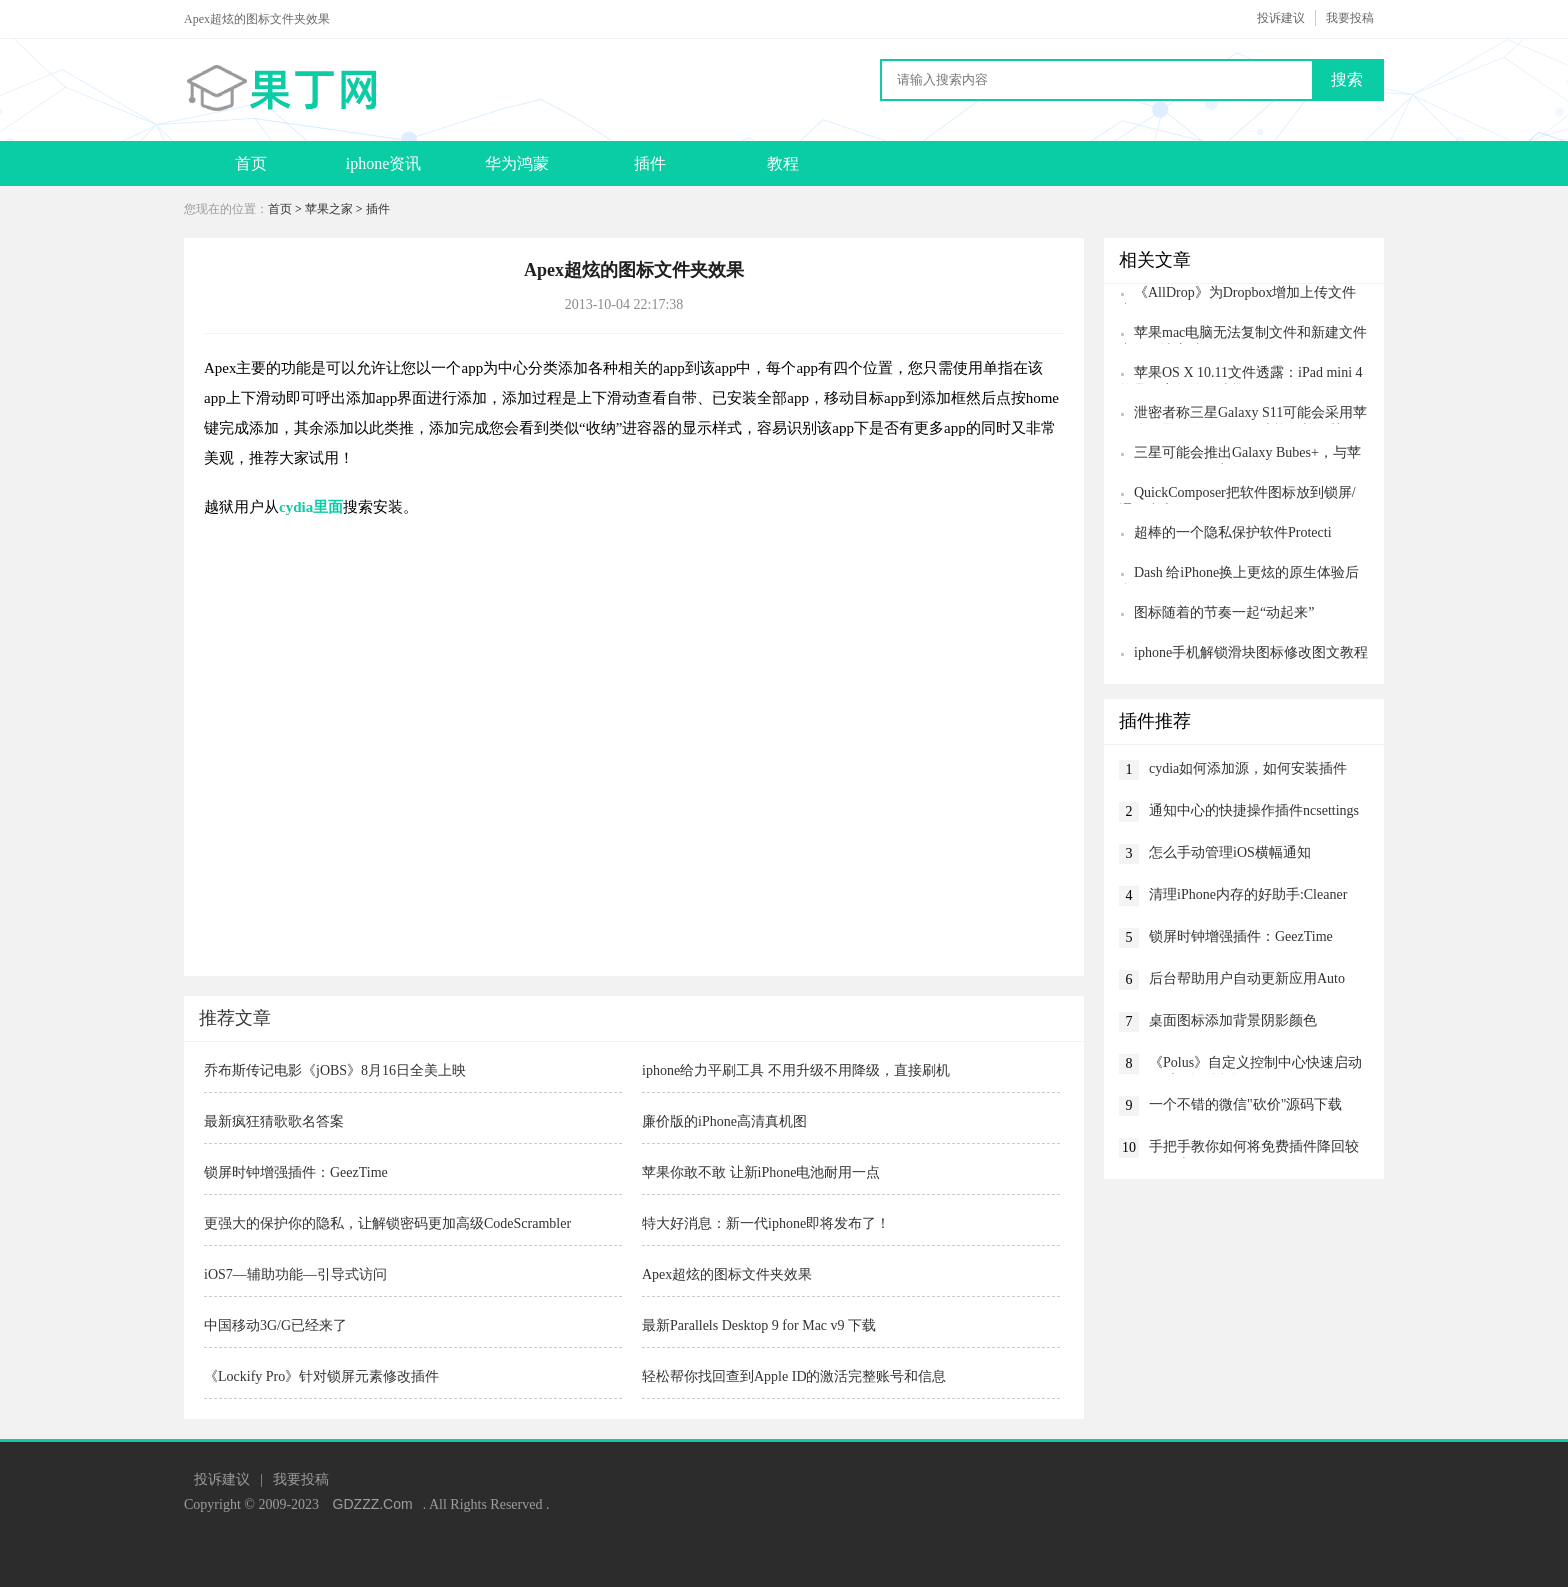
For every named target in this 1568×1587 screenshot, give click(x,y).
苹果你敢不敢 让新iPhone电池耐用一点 (761, 1172)
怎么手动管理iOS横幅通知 (1230, 852)
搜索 (1347, 79)
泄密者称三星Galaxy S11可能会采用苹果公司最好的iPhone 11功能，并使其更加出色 (1243, 414)
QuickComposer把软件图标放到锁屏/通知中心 (1237, 494)
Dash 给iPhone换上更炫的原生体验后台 (1239, 574)
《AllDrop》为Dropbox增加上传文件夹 (1237, 294)
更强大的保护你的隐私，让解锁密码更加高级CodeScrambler (387, 1223)
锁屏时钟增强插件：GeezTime (296, 1172)
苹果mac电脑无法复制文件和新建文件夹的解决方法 (1243, 334)
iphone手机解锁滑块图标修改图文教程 (1251, 652)
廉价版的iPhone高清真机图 (724, 1121)
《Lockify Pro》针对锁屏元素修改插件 (321, 1376)
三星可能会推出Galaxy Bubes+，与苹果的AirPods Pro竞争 (1240, 454)
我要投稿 (1350, 18)
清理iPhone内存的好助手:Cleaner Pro (1248, 896)
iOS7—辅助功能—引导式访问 (295, 1274)
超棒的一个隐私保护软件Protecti (1233, 532)
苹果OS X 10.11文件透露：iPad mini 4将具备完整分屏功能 (1241, 374)
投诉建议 (1281, 18)
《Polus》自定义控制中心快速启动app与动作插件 (1255, 1064)
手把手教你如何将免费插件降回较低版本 (1254, 1148)
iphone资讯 (384, 163)
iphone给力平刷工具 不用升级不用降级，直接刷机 (796, 1070)
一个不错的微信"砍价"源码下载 (1245, 1104)
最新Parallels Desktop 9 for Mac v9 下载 (759, 1325)
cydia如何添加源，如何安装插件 (1248, 768)
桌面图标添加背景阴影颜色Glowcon (1233, 1022)
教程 (783, 163)
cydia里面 (311, 507)
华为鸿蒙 (517, 163)
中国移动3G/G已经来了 (275, 1325)
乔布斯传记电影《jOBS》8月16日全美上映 (335, 1070)
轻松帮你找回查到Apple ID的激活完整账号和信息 (794, 1376)
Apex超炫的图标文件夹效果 (727, 1274)
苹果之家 (329, 209)
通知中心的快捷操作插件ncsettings (1254, 810)
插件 (650, 163)
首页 (251, 163)
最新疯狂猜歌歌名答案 (274, 1121)
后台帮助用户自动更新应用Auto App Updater (1247, 980)
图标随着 (1224, 612)
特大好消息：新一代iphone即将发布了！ (766, 1223)
